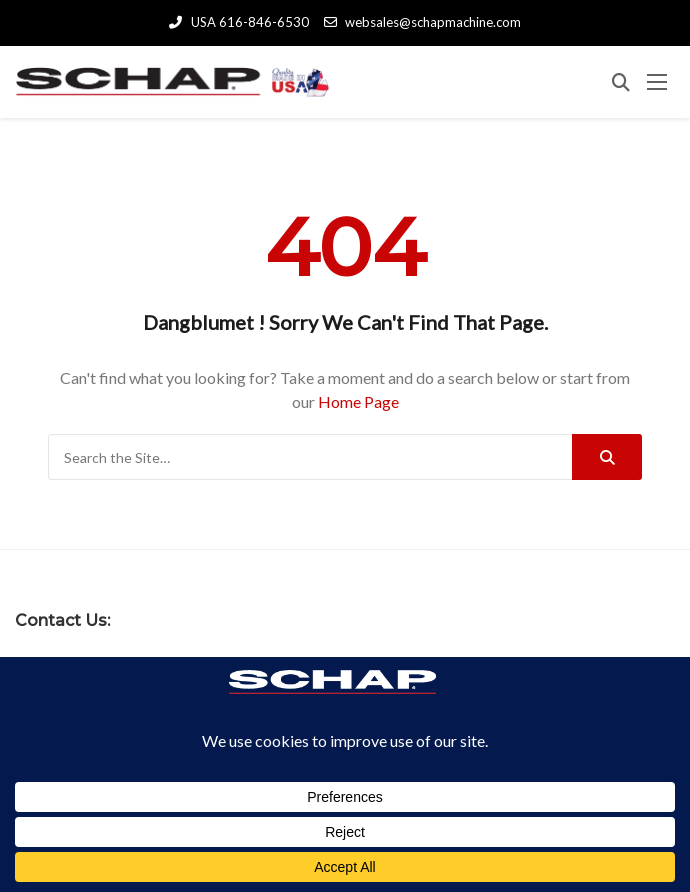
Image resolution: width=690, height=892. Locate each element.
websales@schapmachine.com (422, 22)
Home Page (358, 401)
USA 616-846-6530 (238, 22)
